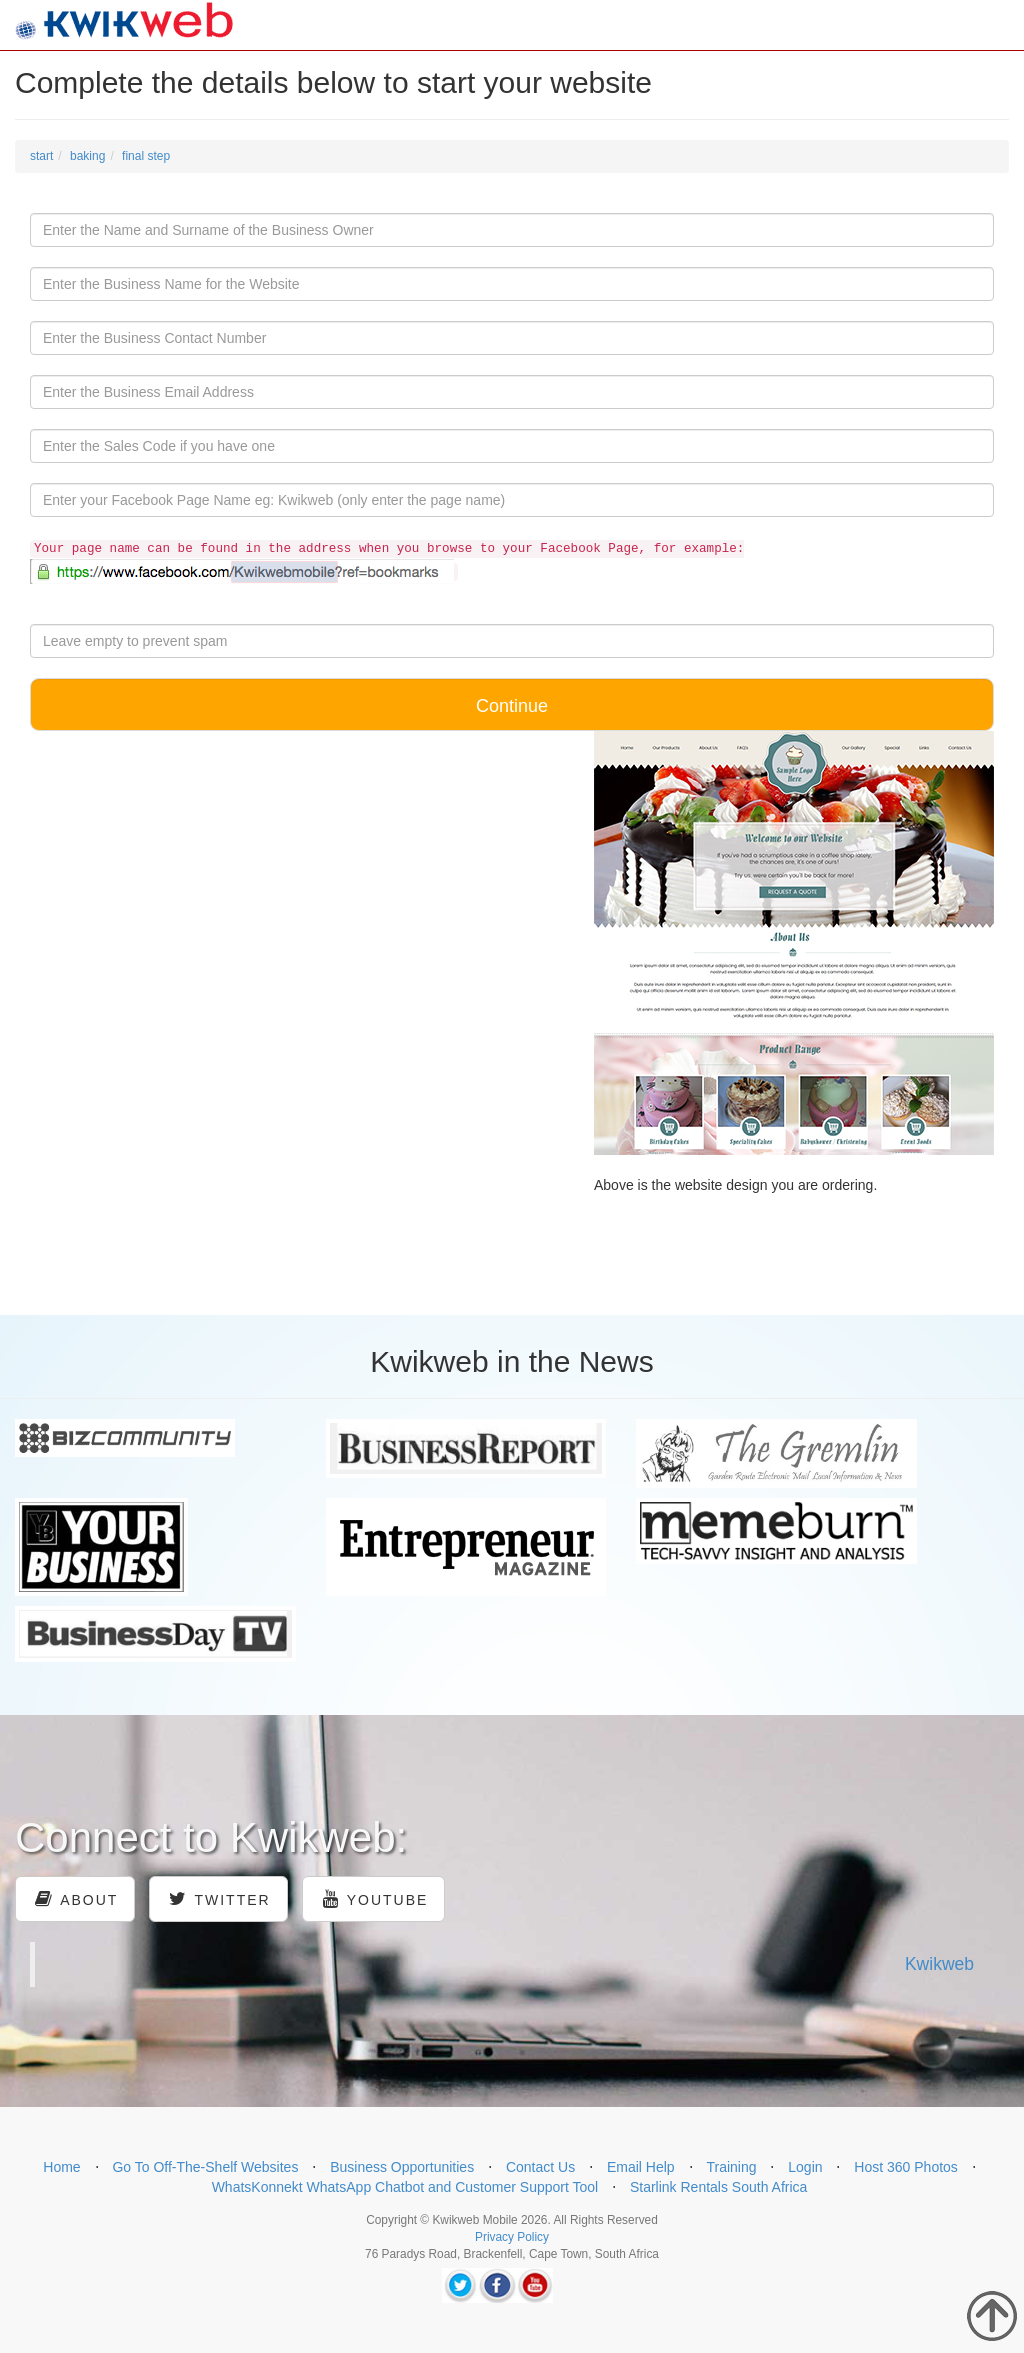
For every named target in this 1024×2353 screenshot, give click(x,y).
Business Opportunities (402, 2167)
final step (146, 156)
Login (805, 2167)
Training (731, 2167)
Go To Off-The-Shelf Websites (205, 2167)
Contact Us (540, 2167)
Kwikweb (939, 1964)
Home (61, 2167)
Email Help (641, 2167)
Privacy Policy (512, 2237)
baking (87, 156)
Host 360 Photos (906, 2167)
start (41, 156)
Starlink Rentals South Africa (718, 2187)
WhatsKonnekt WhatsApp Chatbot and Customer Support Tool (405, 2187)
